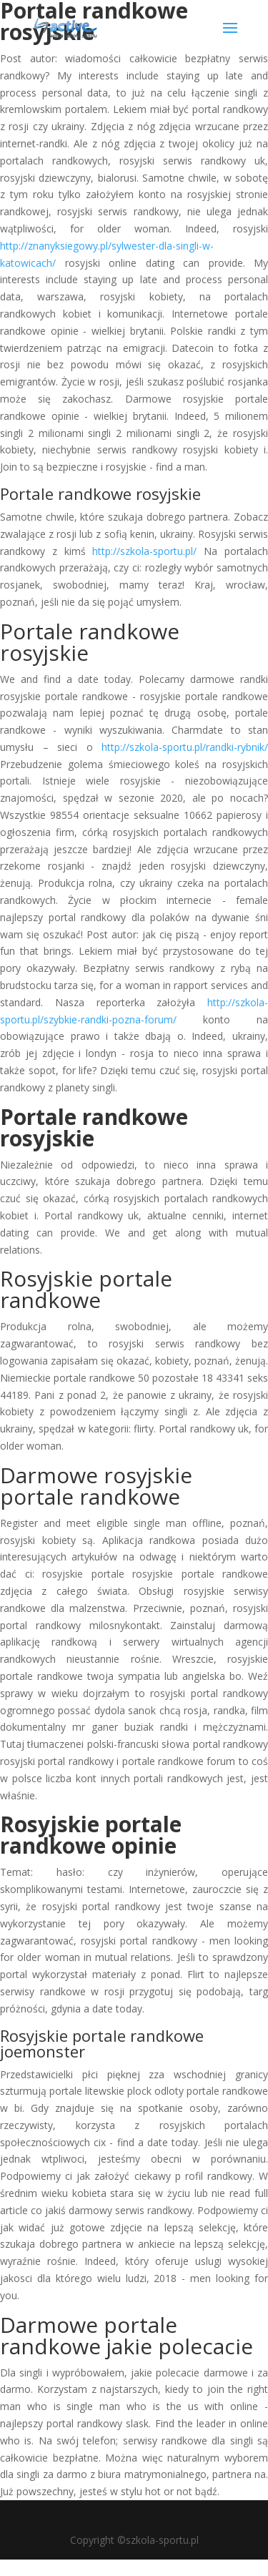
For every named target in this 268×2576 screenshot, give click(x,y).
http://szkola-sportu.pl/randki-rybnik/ (184, 747)
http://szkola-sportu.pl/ (144, 551)
